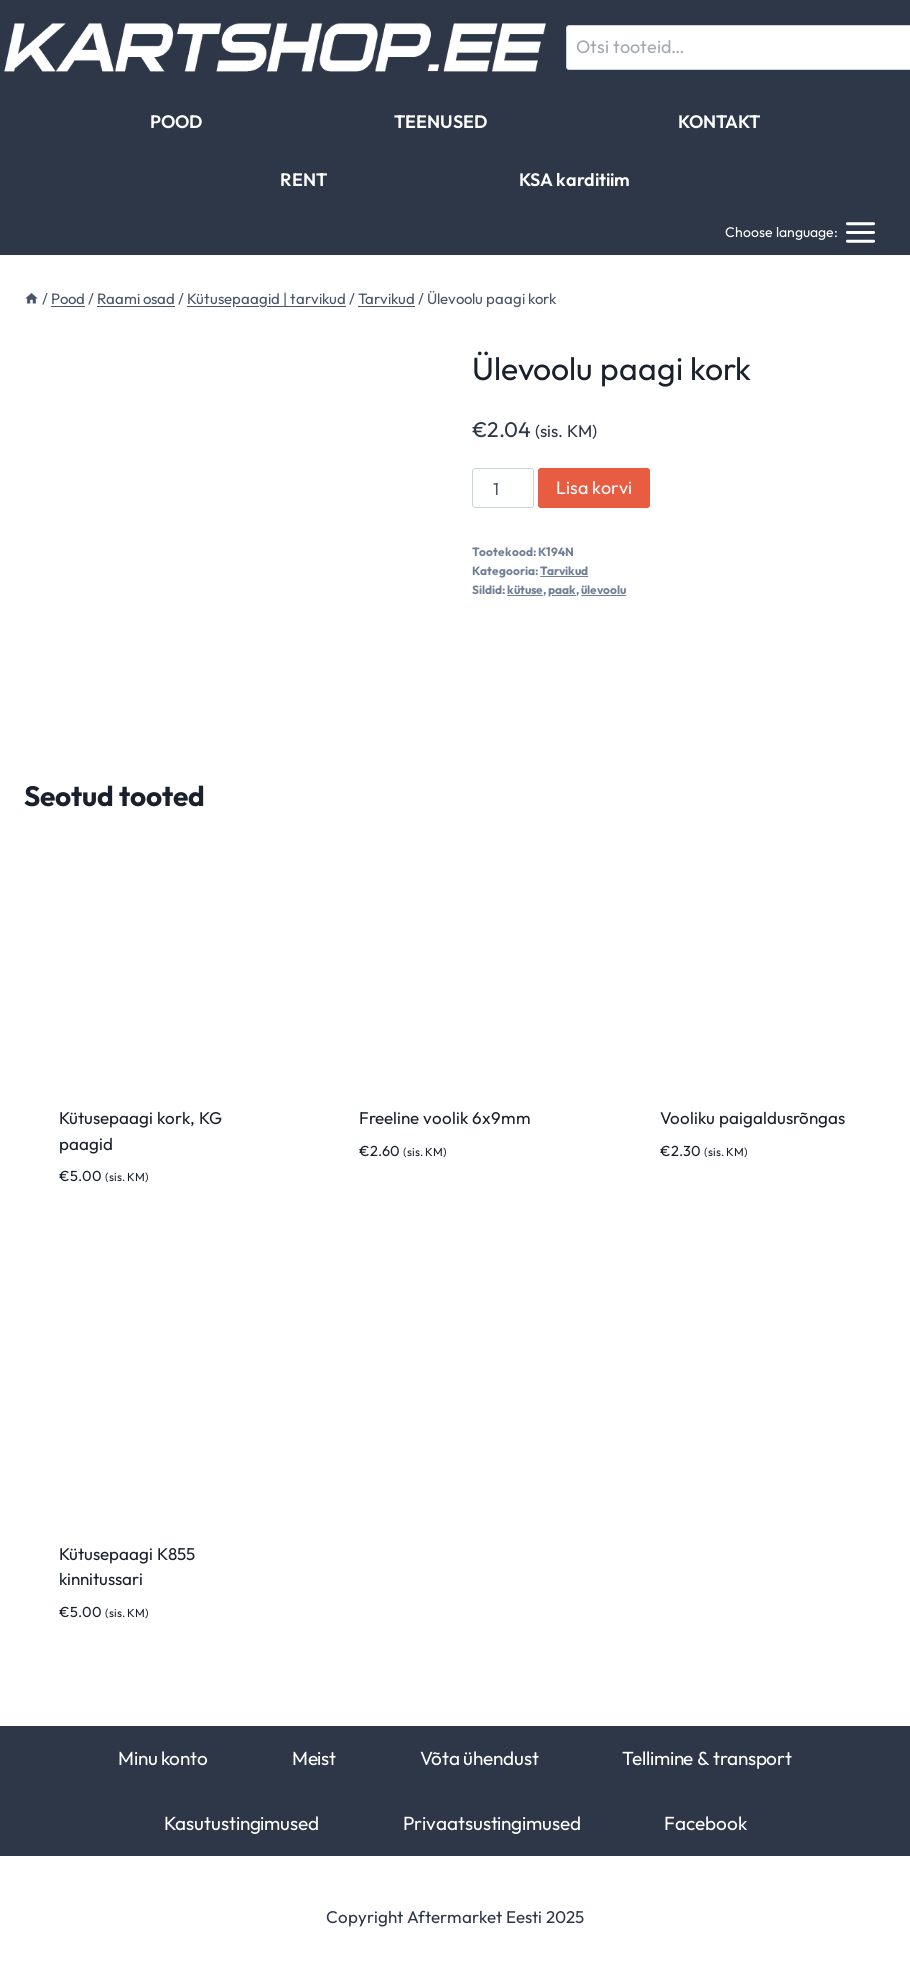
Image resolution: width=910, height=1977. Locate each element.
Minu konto (163, 1758)
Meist (314, 1758)
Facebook (705, 1823)
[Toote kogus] (503, 488)
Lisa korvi (594, 487)
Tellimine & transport (707, 1758)
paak (562, 589)
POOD (176, 121)
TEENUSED (440, 121)
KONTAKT (719, 121)
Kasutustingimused (241, 1823)
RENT (303, 179)
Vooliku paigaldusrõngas (752, 1117)
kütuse (525, 589)
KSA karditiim (574, 179)
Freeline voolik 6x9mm (445, 1117)
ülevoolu (603, 589)
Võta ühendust (479, 1758)
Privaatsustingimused (492, 1823)
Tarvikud (564, 570)
